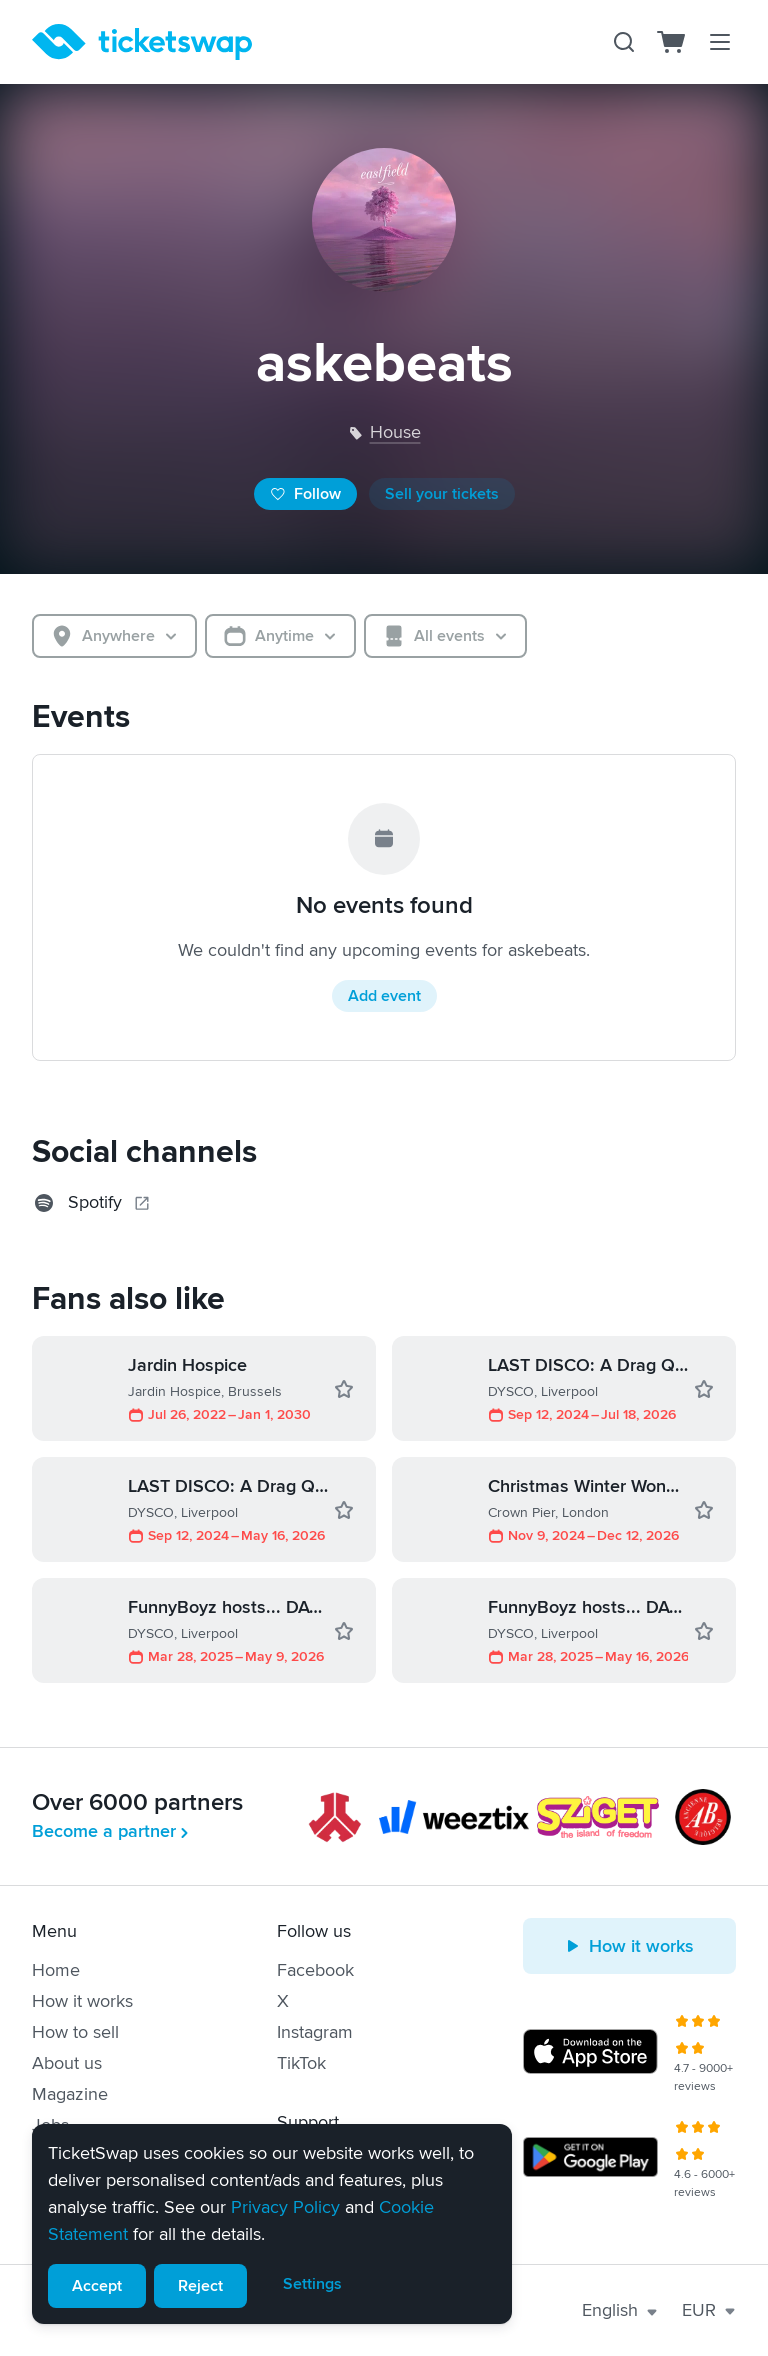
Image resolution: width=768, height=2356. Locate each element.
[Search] (624, 42)
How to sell (75, 2032)
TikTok (301, 2063)
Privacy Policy (285, 2207)
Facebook (315, 1970)
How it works (82, 2001)
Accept (97, 2286)
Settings (312, 2284)
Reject (200, 2286)
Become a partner (112, 1831)
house (395, 432)
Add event (384, 996)
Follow (305, 494)
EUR (709, 2310)
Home (56, 1970)
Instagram (315, 2032)
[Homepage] (142, 42)
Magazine (70, 2094)
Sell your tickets (442, 494)
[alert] (272, 2224)
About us (67, 2063)
